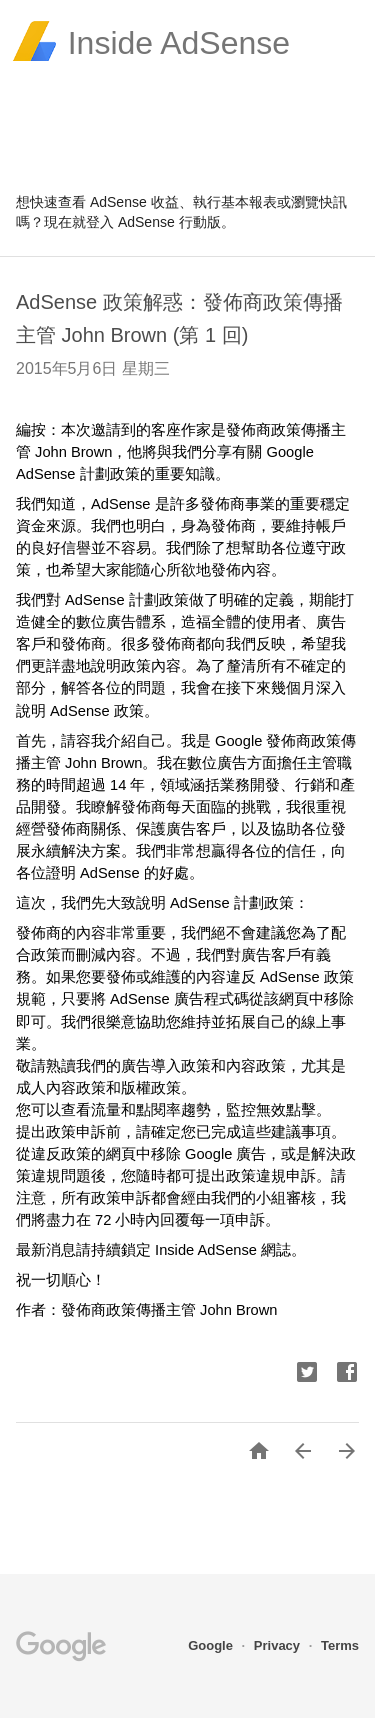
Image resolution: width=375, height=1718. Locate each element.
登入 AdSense (130, 222)
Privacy (279, 1645)
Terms (340, 1645)
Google (212, 1645)
